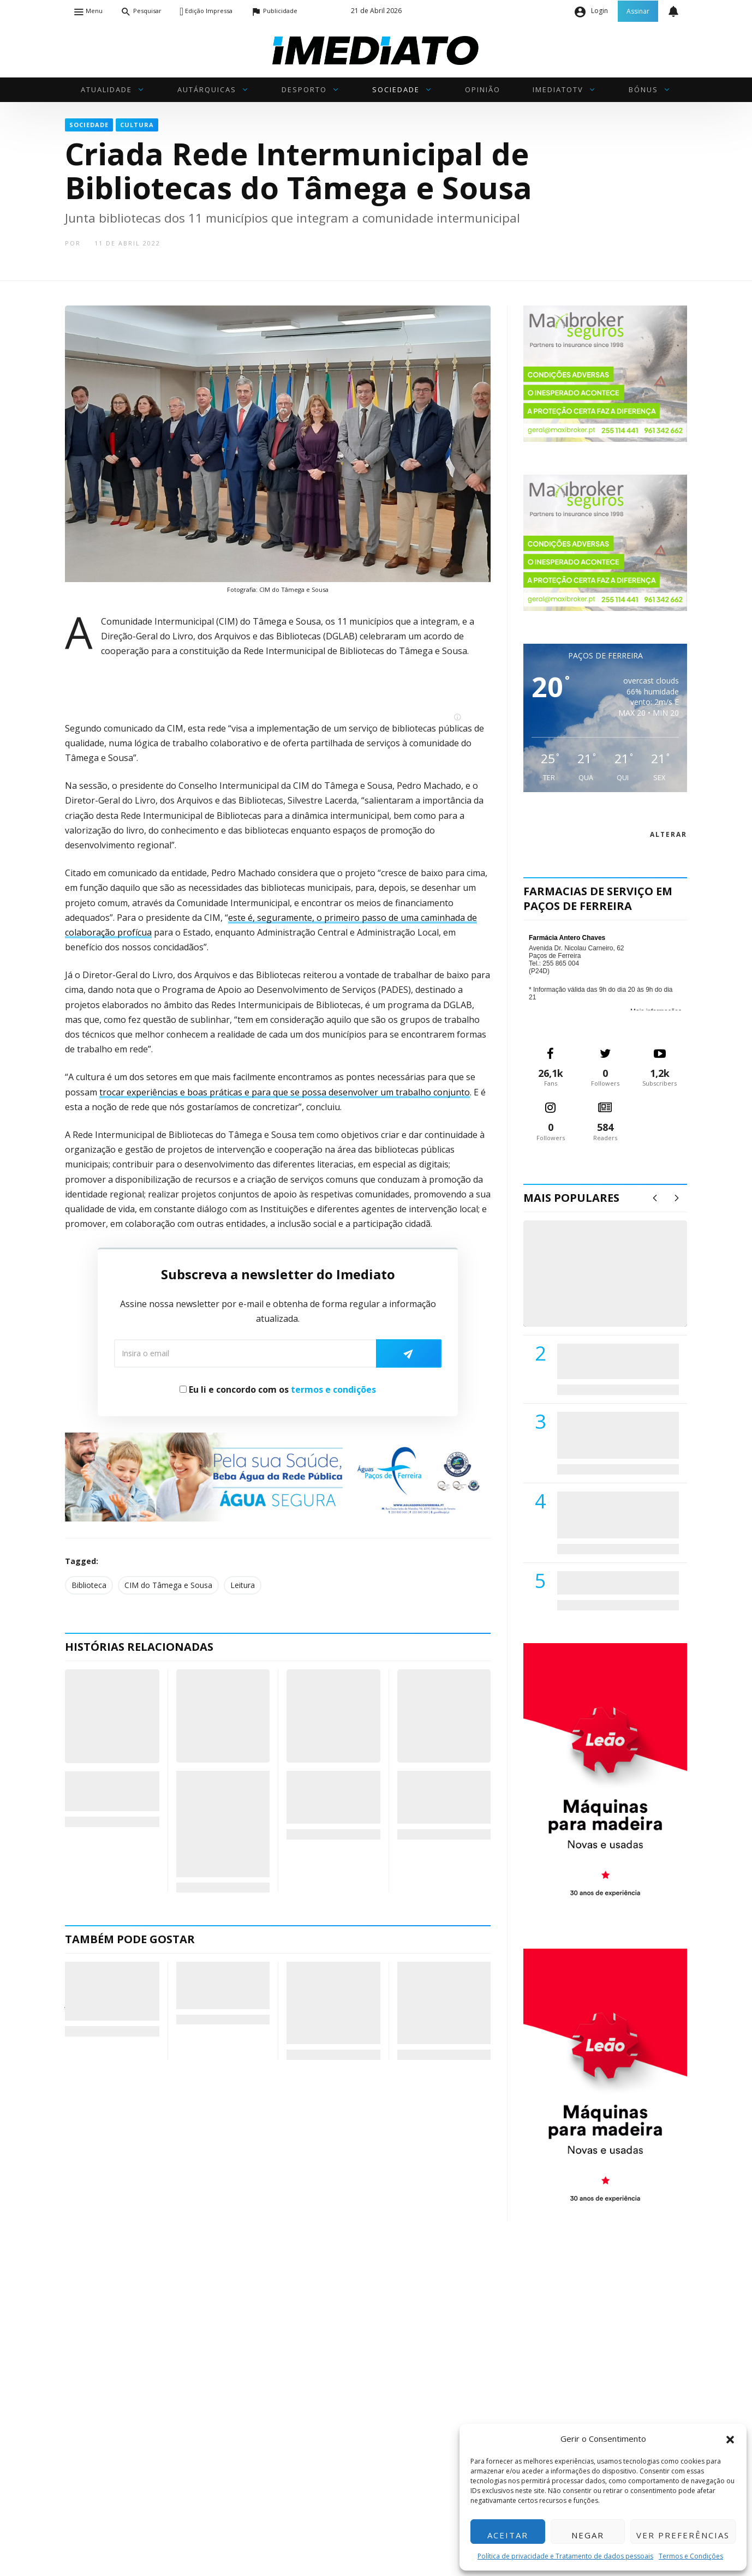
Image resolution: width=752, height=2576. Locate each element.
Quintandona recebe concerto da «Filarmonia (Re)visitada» (327, 1797)
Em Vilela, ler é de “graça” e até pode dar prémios (111, 1791)
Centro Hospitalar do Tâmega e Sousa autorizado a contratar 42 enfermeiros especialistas (614, 1514)
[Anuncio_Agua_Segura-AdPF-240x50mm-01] (278, 1476)
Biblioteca (88, 1585)
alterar (668, 834)
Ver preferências (683, 2535)
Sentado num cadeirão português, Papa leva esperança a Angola (221, 1985)
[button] (730, 2438)
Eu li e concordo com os (278, 1389)
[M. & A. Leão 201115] (605, 1779)
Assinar (637, 11)
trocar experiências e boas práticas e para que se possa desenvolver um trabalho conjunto (284, 1092)
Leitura (242, 1585)
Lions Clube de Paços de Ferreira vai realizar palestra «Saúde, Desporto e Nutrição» (615, 1435)
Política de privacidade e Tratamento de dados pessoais (565, 2556)
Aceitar (507, 2535)
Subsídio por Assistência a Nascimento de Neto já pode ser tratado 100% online (110, 1990)
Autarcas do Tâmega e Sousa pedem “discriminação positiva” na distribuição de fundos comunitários (216, 1824)
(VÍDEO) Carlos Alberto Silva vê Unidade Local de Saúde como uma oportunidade (617, 1285)
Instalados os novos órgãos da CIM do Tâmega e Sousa (440, 1797)
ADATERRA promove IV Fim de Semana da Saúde (614, 1583)
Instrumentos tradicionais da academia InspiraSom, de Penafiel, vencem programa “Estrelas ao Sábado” (329, 2002)
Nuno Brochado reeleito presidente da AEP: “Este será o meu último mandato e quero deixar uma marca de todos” (443, 2002)
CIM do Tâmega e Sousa (168, 1585)
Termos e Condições (691, 2556)
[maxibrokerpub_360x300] (605, 373)
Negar (587, 2535)
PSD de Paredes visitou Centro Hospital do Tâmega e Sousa (606, 1361)
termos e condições (333, 1389)
